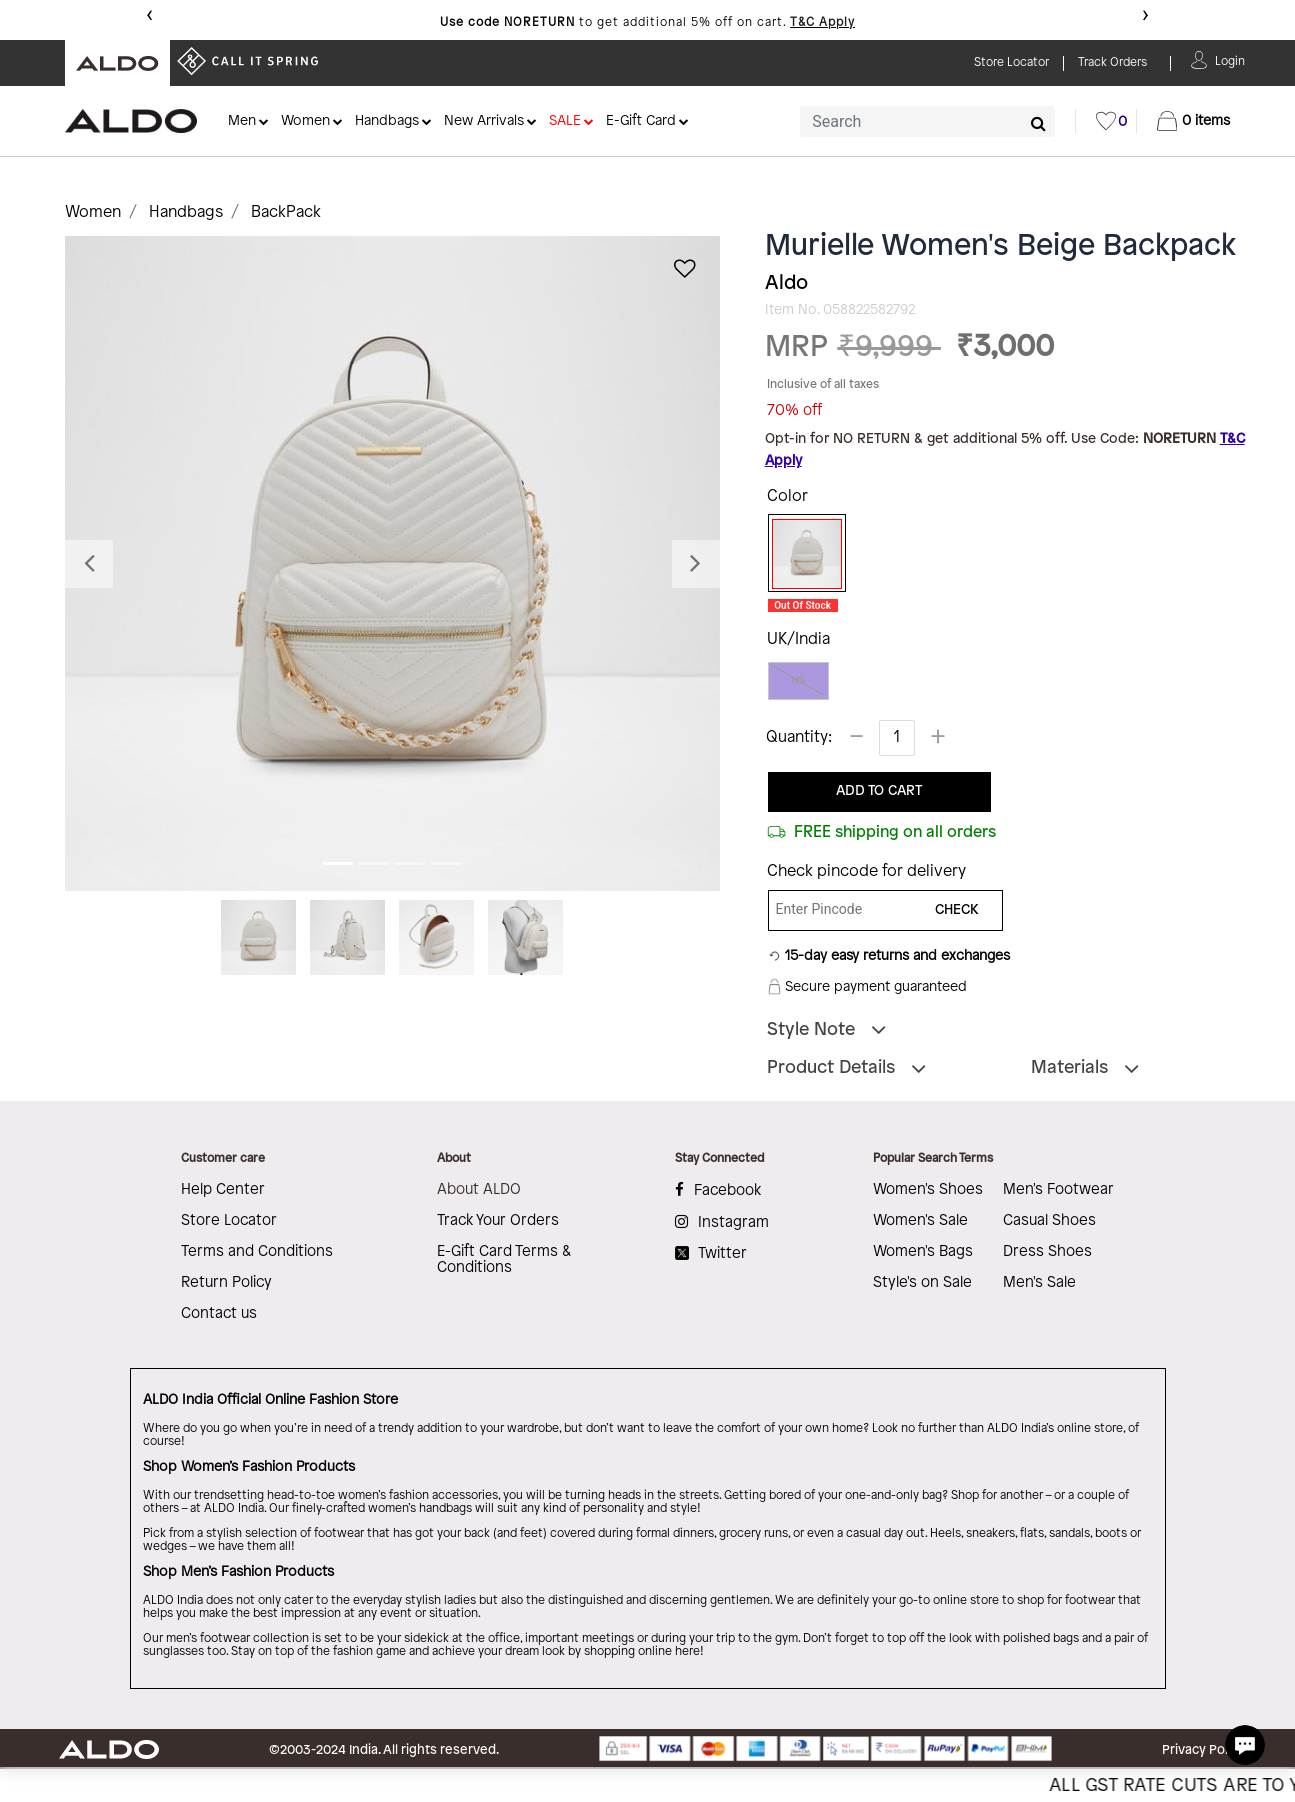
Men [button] (242, 121)
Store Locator (229, 1221)
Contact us (219, 1314)
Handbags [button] (387, 121)
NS (798, 680)
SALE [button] (565, 121)
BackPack (286, 212)
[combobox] (927, 121)
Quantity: (799, 737)
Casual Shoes (1049, 1221)
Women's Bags (923, 1252)
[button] (1230, 59)
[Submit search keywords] (1038, 123)
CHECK (957, 910)
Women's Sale (920, 1221)
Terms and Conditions (257, 1252)
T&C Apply (822, 22)
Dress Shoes (1047, 1252)
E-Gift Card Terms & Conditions (504, 1260)
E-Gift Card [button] (641, 121)
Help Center (223, 1190)
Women (93, 212)
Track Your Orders (498, 1221)
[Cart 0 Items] (1193, 121)
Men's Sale (1039, 1283)
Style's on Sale (922, 1283)
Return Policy (226, 1283)
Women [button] (305, 121)
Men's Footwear (1058, 1190)
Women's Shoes (928, 1190)
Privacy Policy (1203, 1750)
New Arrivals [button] (484, 121)
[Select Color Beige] (800, 554)
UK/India (798, 639)
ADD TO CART (879, 791)
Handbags (186, 212)
